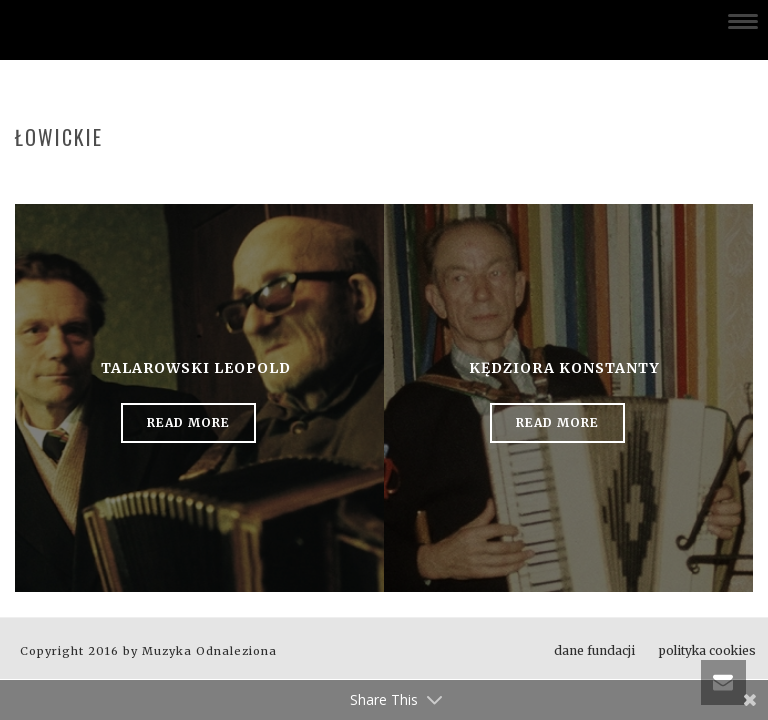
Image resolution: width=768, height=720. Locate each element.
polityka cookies (707, 650)
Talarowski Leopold (196, 368)
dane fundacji (594, 650)
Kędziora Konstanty (564, 368)
